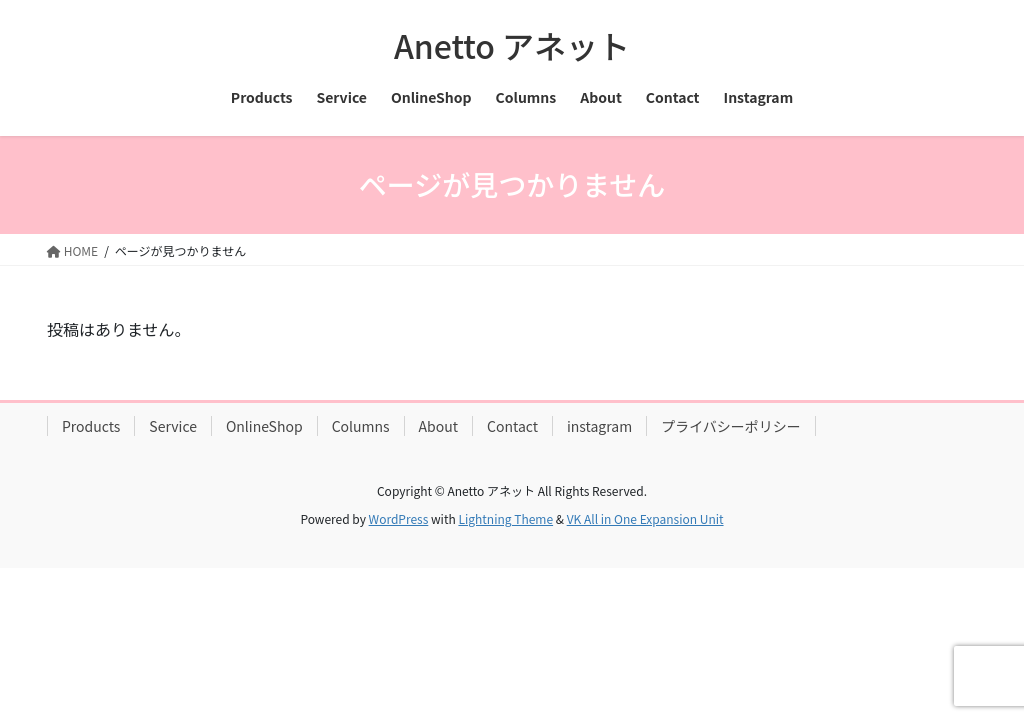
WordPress (399, 518)
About (438, 426)
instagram (599, 426)
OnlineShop (264, 426)
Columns (361, 426)
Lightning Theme (505, 518)
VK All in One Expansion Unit (645, 518)
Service (173, 426)
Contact (512, 426)
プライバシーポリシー (731, 426)
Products (91, 426)
